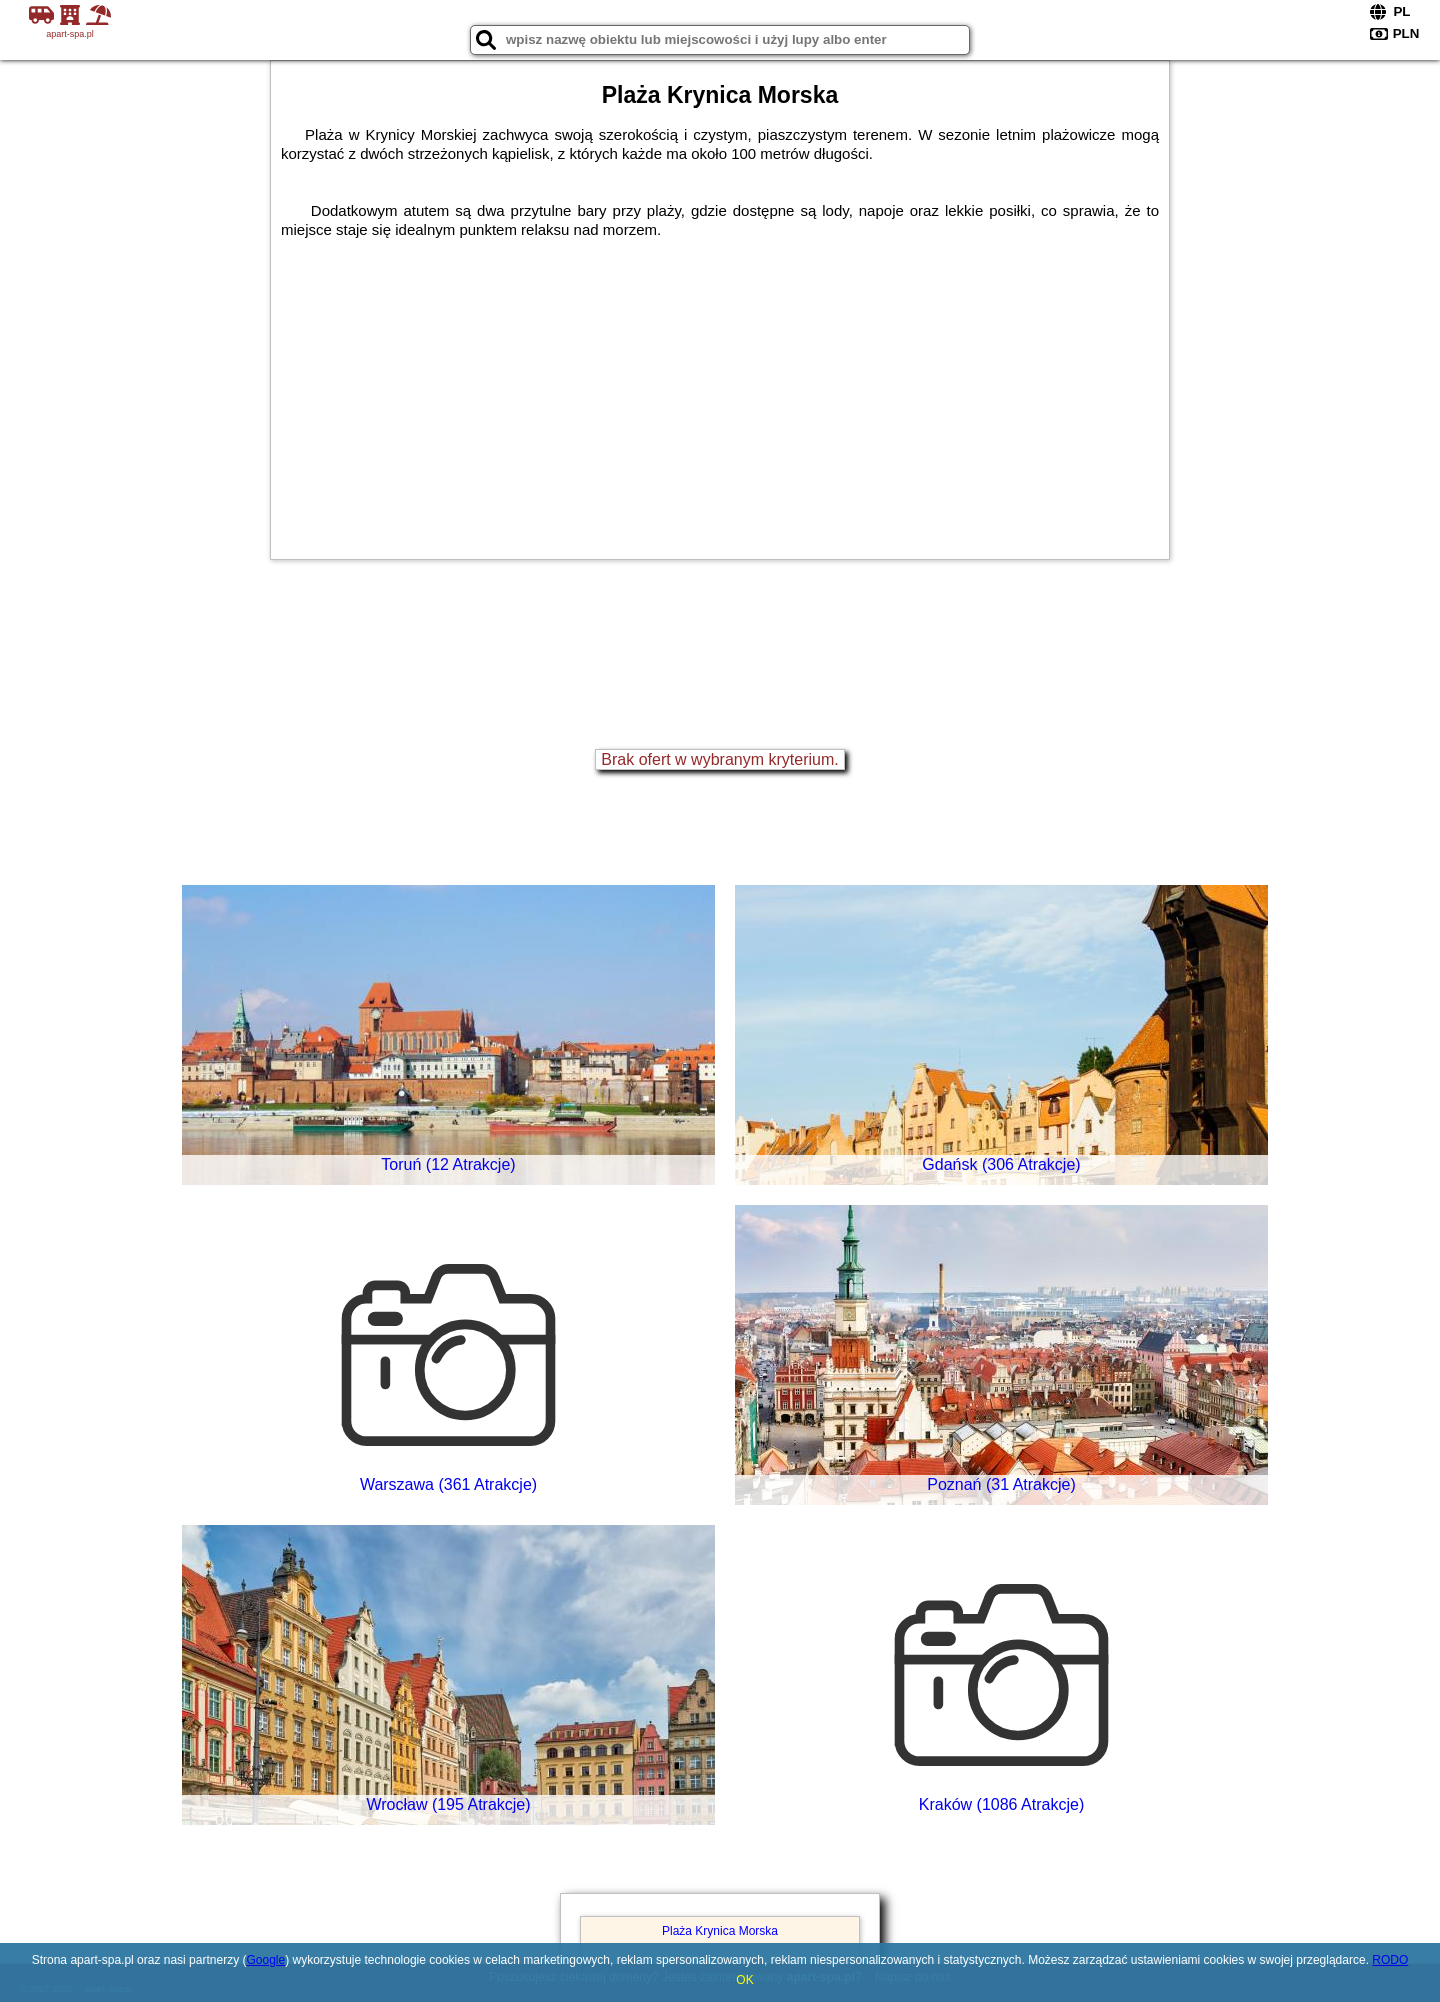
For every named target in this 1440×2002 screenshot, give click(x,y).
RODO (1390, 1960)
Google (265, 1960)
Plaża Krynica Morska (720, 1931)
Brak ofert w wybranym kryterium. (719, 759)
